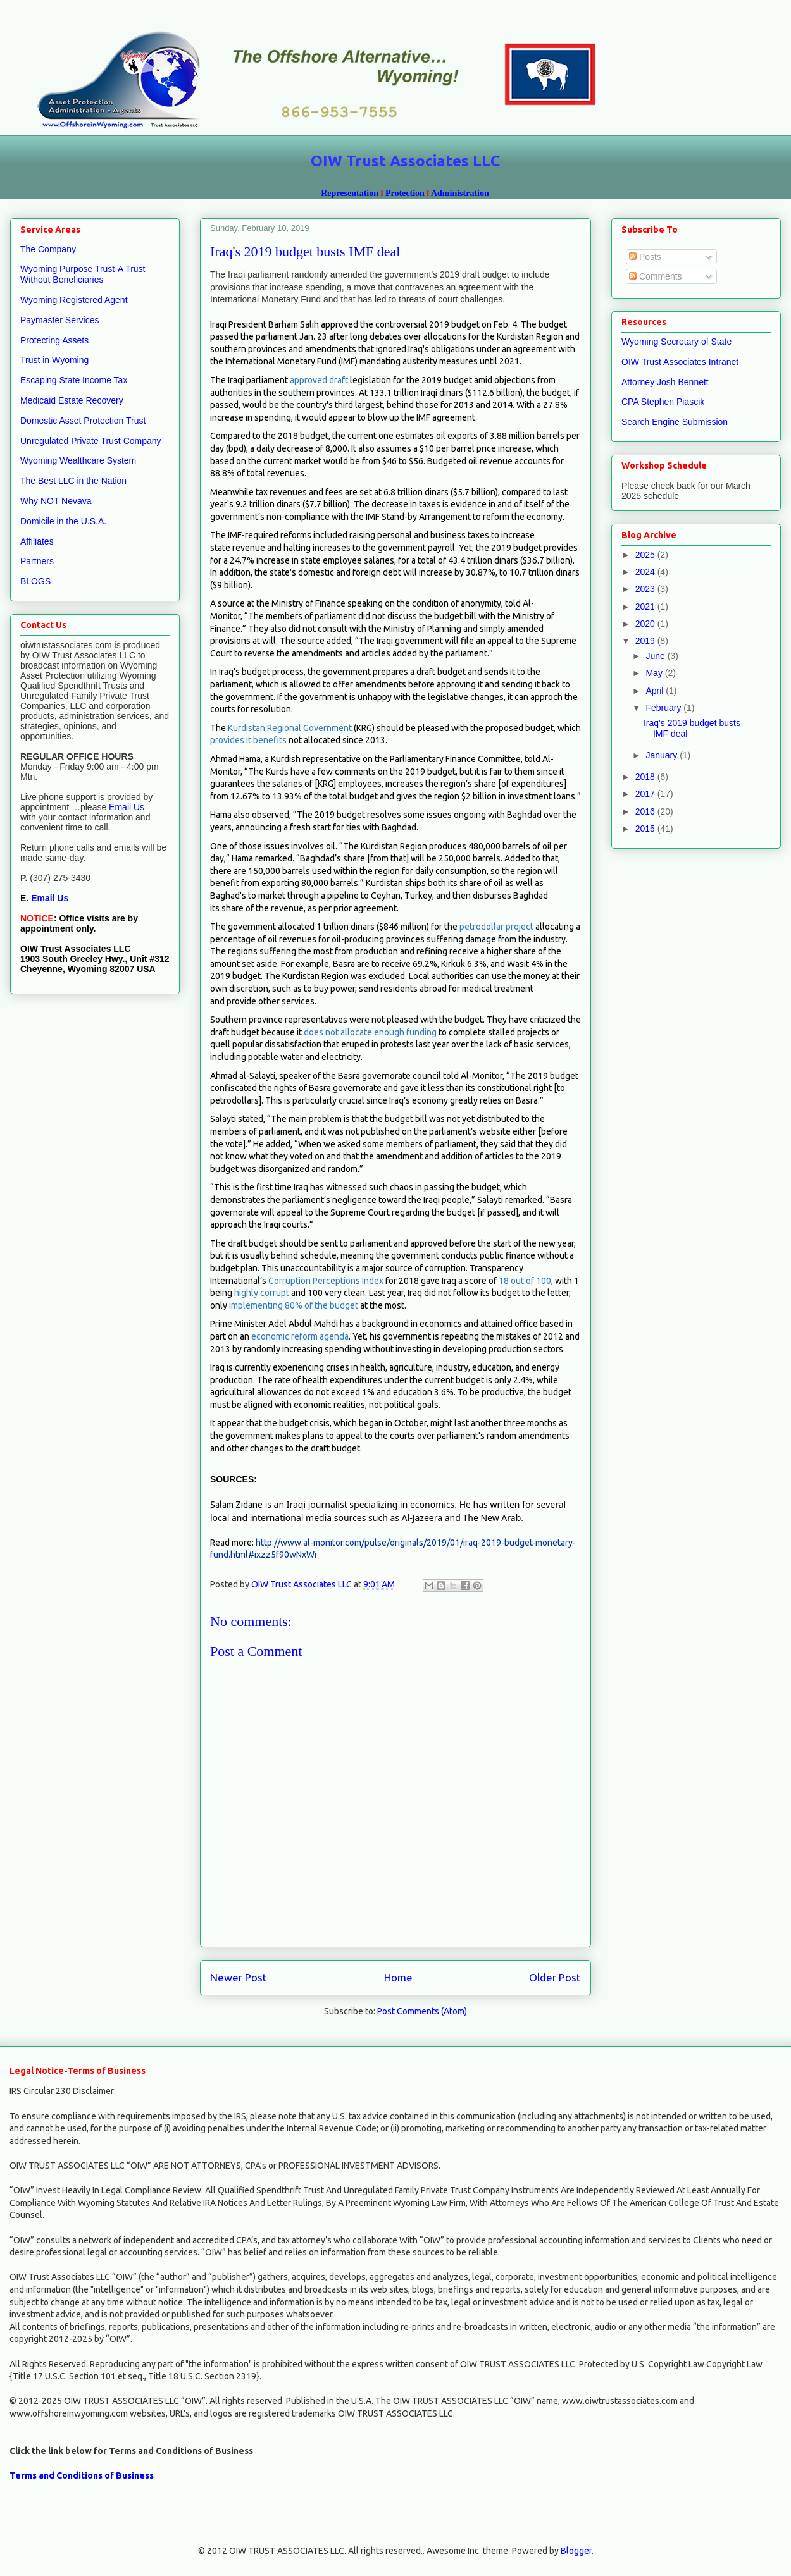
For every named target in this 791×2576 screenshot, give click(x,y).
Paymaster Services (59, 320)
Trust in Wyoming (54, 360)
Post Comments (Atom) (422, 2011)
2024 (646, 572)
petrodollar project (496, 926)
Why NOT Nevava (56, 501)
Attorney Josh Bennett (665, 382)
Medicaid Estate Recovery (71, 400)
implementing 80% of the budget (293, 1305)
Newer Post (238, 1977)
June (656, 656)
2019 (646, 641)
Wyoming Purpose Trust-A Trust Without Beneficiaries (83, 274)
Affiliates (37, 541)
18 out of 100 (524, 1281)
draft (338, 380)
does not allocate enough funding (370, 1032)
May (654, 673)
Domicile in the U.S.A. (63, 521)
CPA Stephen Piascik (662, 402)
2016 (646, 811)
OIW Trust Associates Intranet (679, 362)
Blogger (576, 2551)
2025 (646, 555)
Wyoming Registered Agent (74, 300)
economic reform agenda (300, 1336)
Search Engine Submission (674, 422)
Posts (645, 257)
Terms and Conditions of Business (81, 2475)
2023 (646, 589)
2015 (646, 828)
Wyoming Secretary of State (676, 341)
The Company (48, 249)
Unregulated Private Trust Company (90, 441)
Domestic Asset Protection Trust (83, 421)
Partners (37, 561)
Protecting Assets (54, 340)
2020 (646, 624)
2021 (646, 606)
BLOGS (35, 581)
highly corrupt (261, 1293)
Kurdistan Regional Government (290, 728)
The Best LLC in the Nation (73, 481)
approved (308, 380)
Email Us (125, 807)
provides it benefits (248, 740)
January (662, 755)
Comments (655, 276)
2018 (646, 777)
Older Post (555, 1977)
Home (398, 1977)
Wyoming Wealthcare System (78, 460)
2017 (646, 794)
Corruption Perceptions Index (325, 1281)
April (655, 691)
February (664, 708)
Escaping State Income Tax (73, 380)
